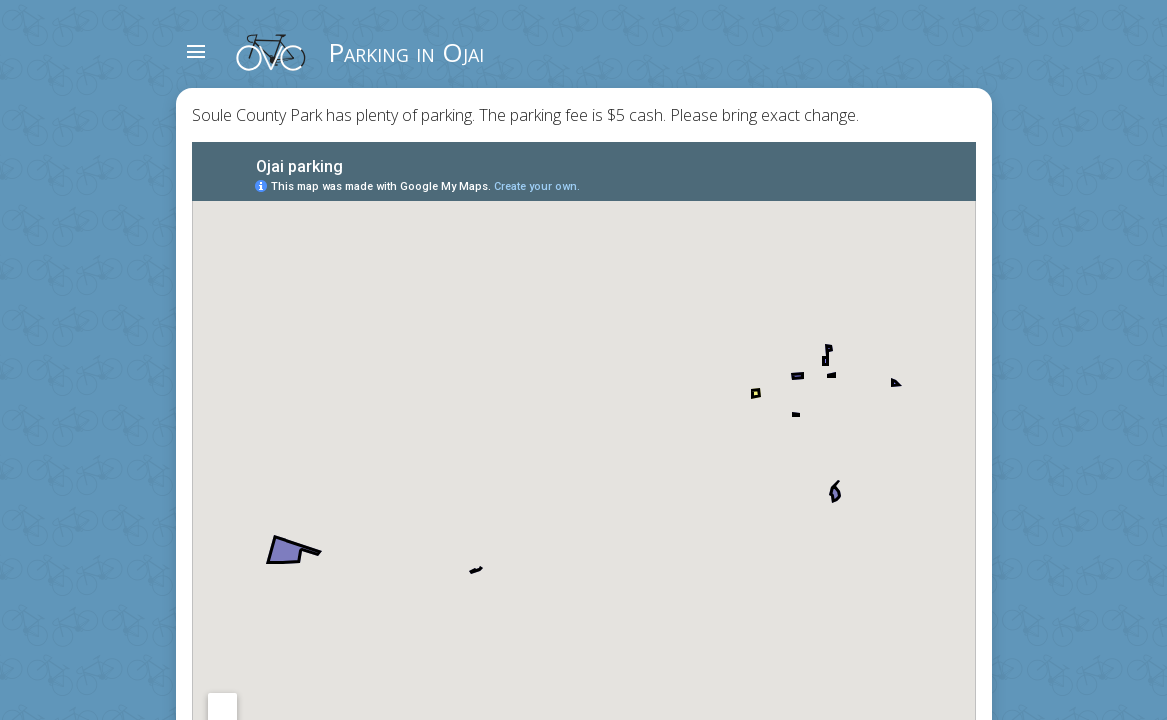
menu (196, 52)
